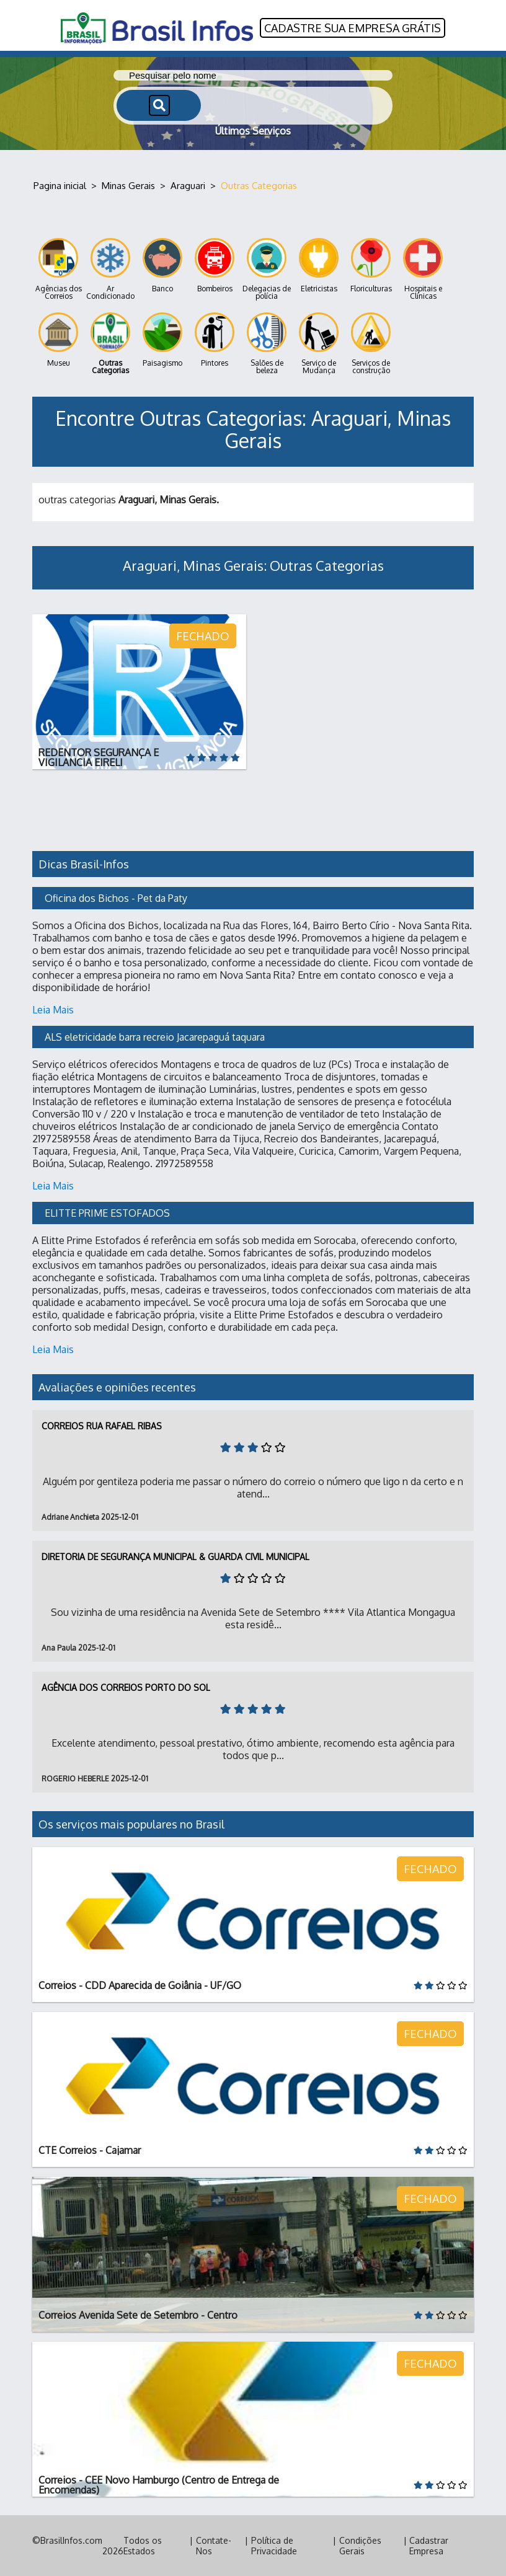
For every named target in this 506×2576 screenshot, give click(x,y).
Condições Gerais (360, 2545)
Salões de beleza (266, 343)
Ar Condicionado (110, 269)
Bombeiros (214, 265)
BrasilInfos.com (71, 2540)
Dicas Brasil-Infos (83, 864)
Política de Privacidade (274, 2545)
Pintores (214, 340)
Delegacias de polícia (266, 269)
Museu (58, 340)
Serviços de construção (371, 343)
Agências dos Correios (58, 269)
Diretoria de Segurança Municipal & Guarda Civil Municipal (175, 1556)
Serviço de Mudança (319, 343)
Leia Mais (53, 1009)
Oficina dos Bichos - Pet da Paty (116, 898)
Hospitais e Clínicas (423, 269)
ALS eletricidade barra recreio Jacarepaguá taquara (154, 1037)
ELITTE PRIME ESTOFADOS (107, 1213)
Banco (162, 265)
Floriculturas (371, 265)
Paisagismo (162, 340)
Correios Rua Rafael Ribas (102, 1426)
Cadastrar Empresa (428, 2545)
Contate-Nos (213, 2545)
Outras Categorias (110, 343)
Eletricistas (319, 265)
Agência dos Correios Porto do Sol (126, 1687)
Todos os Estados (142, 2545)
